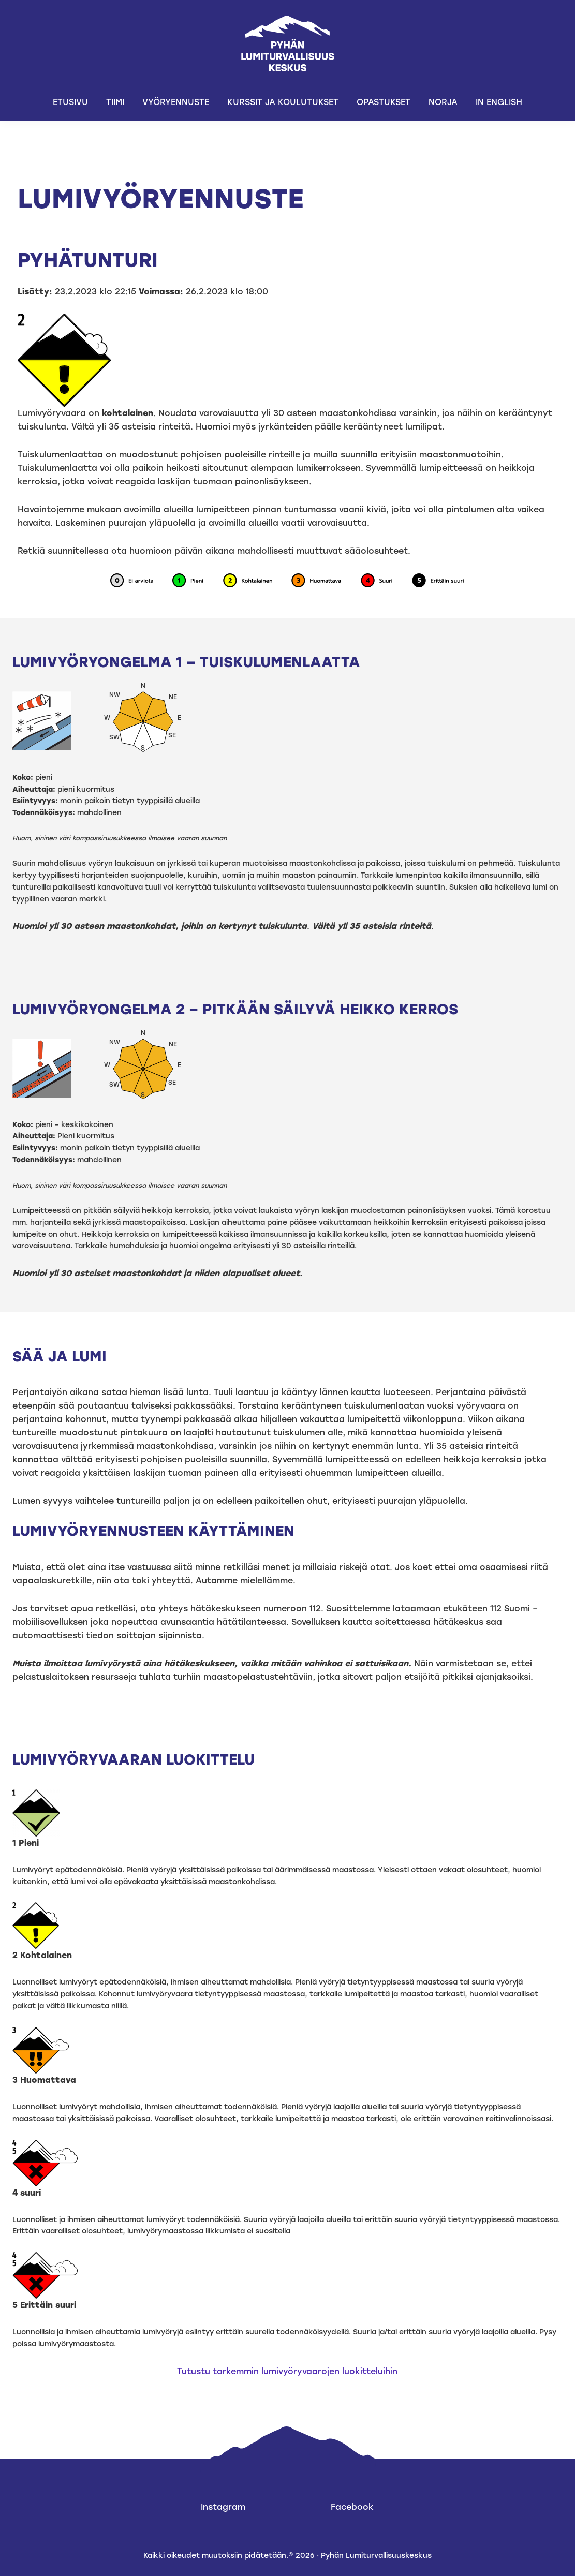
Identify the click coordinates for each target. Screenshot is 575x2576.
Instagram (223, 2507)
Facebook (352, 2507)
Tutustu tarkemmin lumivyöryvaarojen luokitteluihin (287, 2371)
